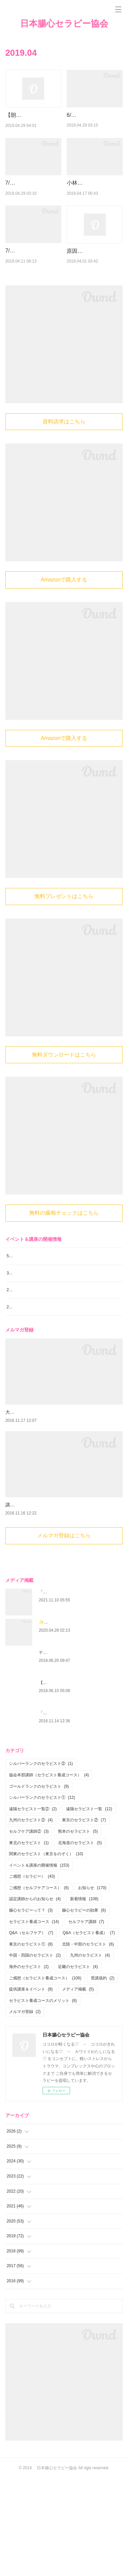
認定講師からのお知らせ (35, 1996)
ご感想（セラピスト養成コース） (45, 2075)
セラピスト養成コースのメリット (43, 2098)
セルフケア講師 (86, 2019)
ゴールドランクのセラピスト (39, 1883)
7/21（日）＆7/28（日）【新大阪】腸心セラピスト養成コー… (32, 293)
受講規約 (103, 2075)
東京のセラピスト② (84, 1917)
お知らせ (92, 1985)
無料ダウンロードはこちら (64, 1106)
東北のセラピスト (29, 1940)
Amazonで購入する (64, 631)
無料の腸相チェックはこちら (64, 1264)
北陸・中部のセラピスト (88, 2041)
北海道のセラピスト (80, 1940)
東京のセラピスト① (31, 2041)
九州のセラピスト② (31, 1917)
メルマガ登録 (25, 2109)
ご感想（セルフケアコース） (39, 1985)
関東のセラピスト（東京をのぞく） (46, 1951)
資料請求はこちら (64, 473)
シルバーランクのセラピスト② (41, 1861)
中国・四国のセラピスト (35, 2053)
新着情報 (84, 1996)
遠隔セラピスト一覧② (33, 1906)
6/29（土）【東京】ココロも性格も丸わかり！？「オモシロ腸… (93, 123)
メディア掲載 (78, 2087)
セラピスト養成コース (34, 2019)
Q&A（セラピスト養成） (89, 2030)
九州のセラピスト (90, 2053)
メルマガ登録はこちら (64, 1633)
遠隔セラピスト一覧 (89, 1906)
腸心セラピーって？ (31, 2007)
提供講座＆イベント (31, 2087)
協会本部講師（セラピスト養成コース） (49, 1872)
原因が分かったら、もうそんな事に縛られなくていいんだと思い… (93, 293)
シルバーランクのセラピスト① (42, 1894)
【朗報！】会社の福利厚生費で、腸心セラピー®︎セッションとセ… (32, 123)
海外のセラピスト (29, 2064)
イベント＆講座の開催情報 (39, 1962)
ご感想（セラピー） (32, 1974)
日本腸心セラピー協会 (64, 23)
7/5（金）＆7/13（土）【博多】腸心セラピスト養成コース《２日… (33, 208)
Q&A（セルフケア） (31, 2030)
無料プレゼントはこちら (64, 948)
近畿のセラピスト (78, 2064)
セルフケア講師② (29, 1928)
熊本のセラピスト (78, 1928)
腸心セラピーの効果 (84, 2007)
